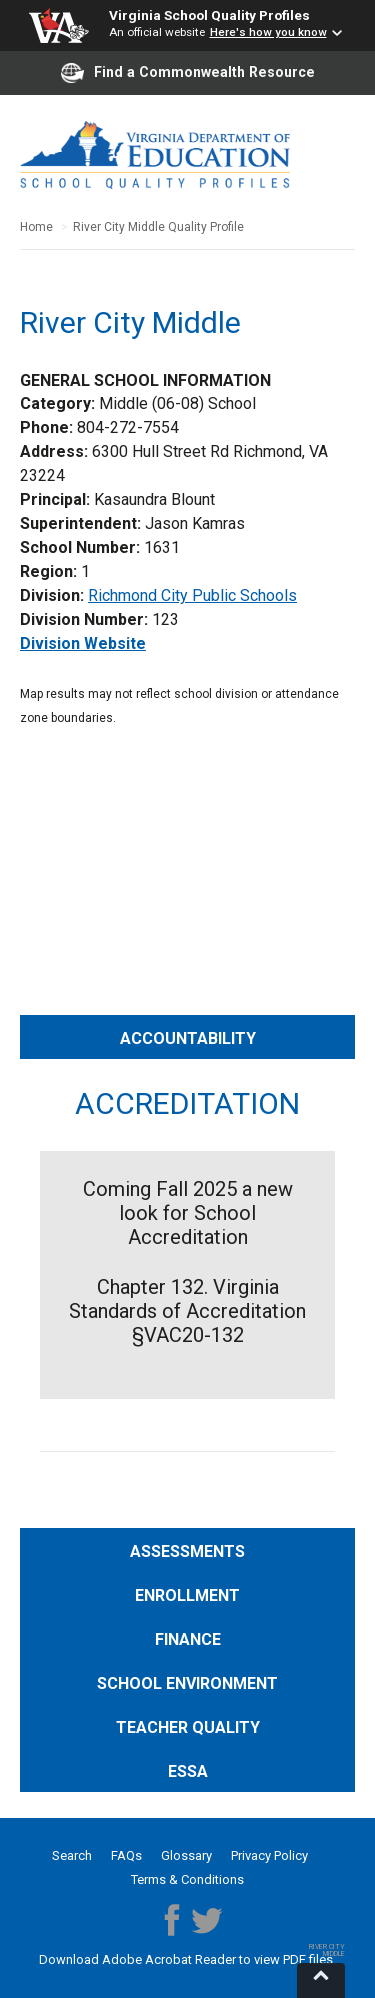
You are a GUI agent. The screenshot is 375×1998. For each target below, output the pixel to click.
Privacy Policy (269, 1855)
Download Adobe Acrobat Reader (139, 1959)
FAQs (126, 1855)
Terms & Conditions (187, 1879)
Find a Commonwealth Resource (188, 73)
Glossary (186, 1855)
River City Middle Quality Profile (158, 227)
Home (36, 227)
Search (72, 1855)
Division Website (83, 643)
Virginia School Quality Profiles (209, 15)
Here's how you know (268, 32)
